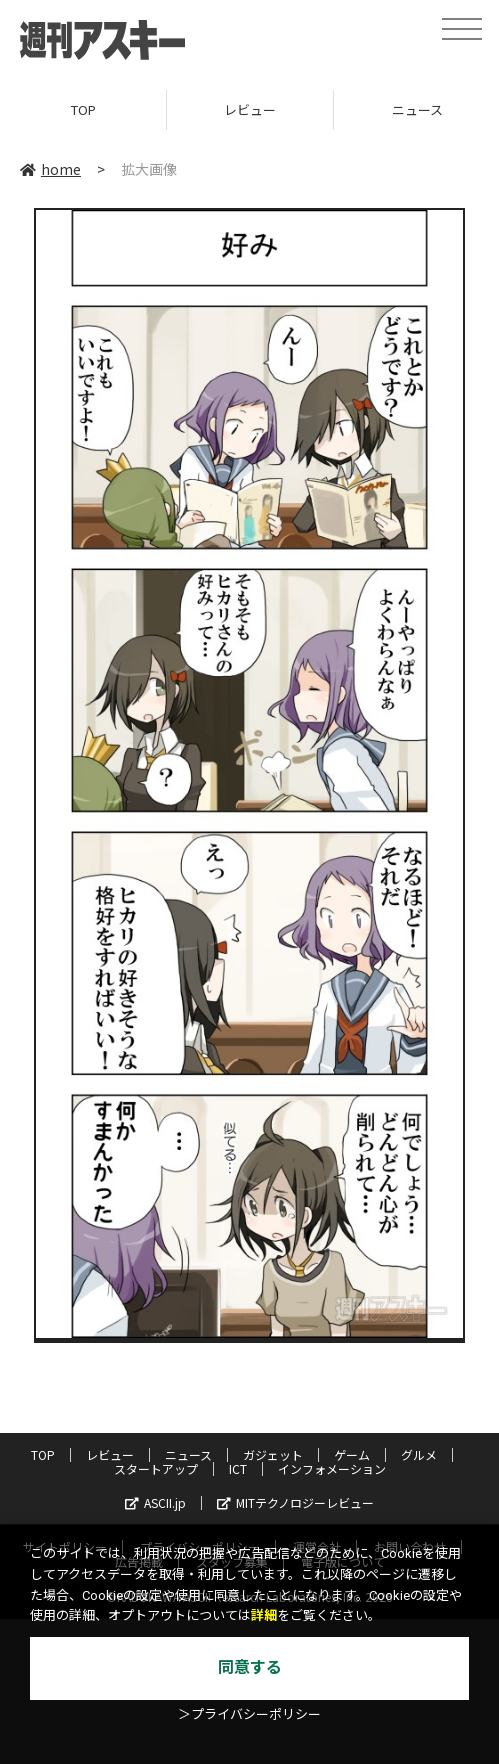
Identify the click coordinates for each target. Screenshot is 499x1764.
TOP (83, 109)
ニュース (188, 1454)
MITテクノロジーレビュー (295, 1502)
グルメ (419, 1454)
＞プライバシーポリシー (249, 1714)
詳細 (264, 1615)
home (50, 169)
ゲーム (352, 1454)
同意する (250, 1667)
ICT (238, 1468)
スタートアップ (156, 1468)
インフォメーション (332, 1468)
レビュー (250, 109)
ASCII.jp (155, 1502)
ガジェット (273, 1454)
